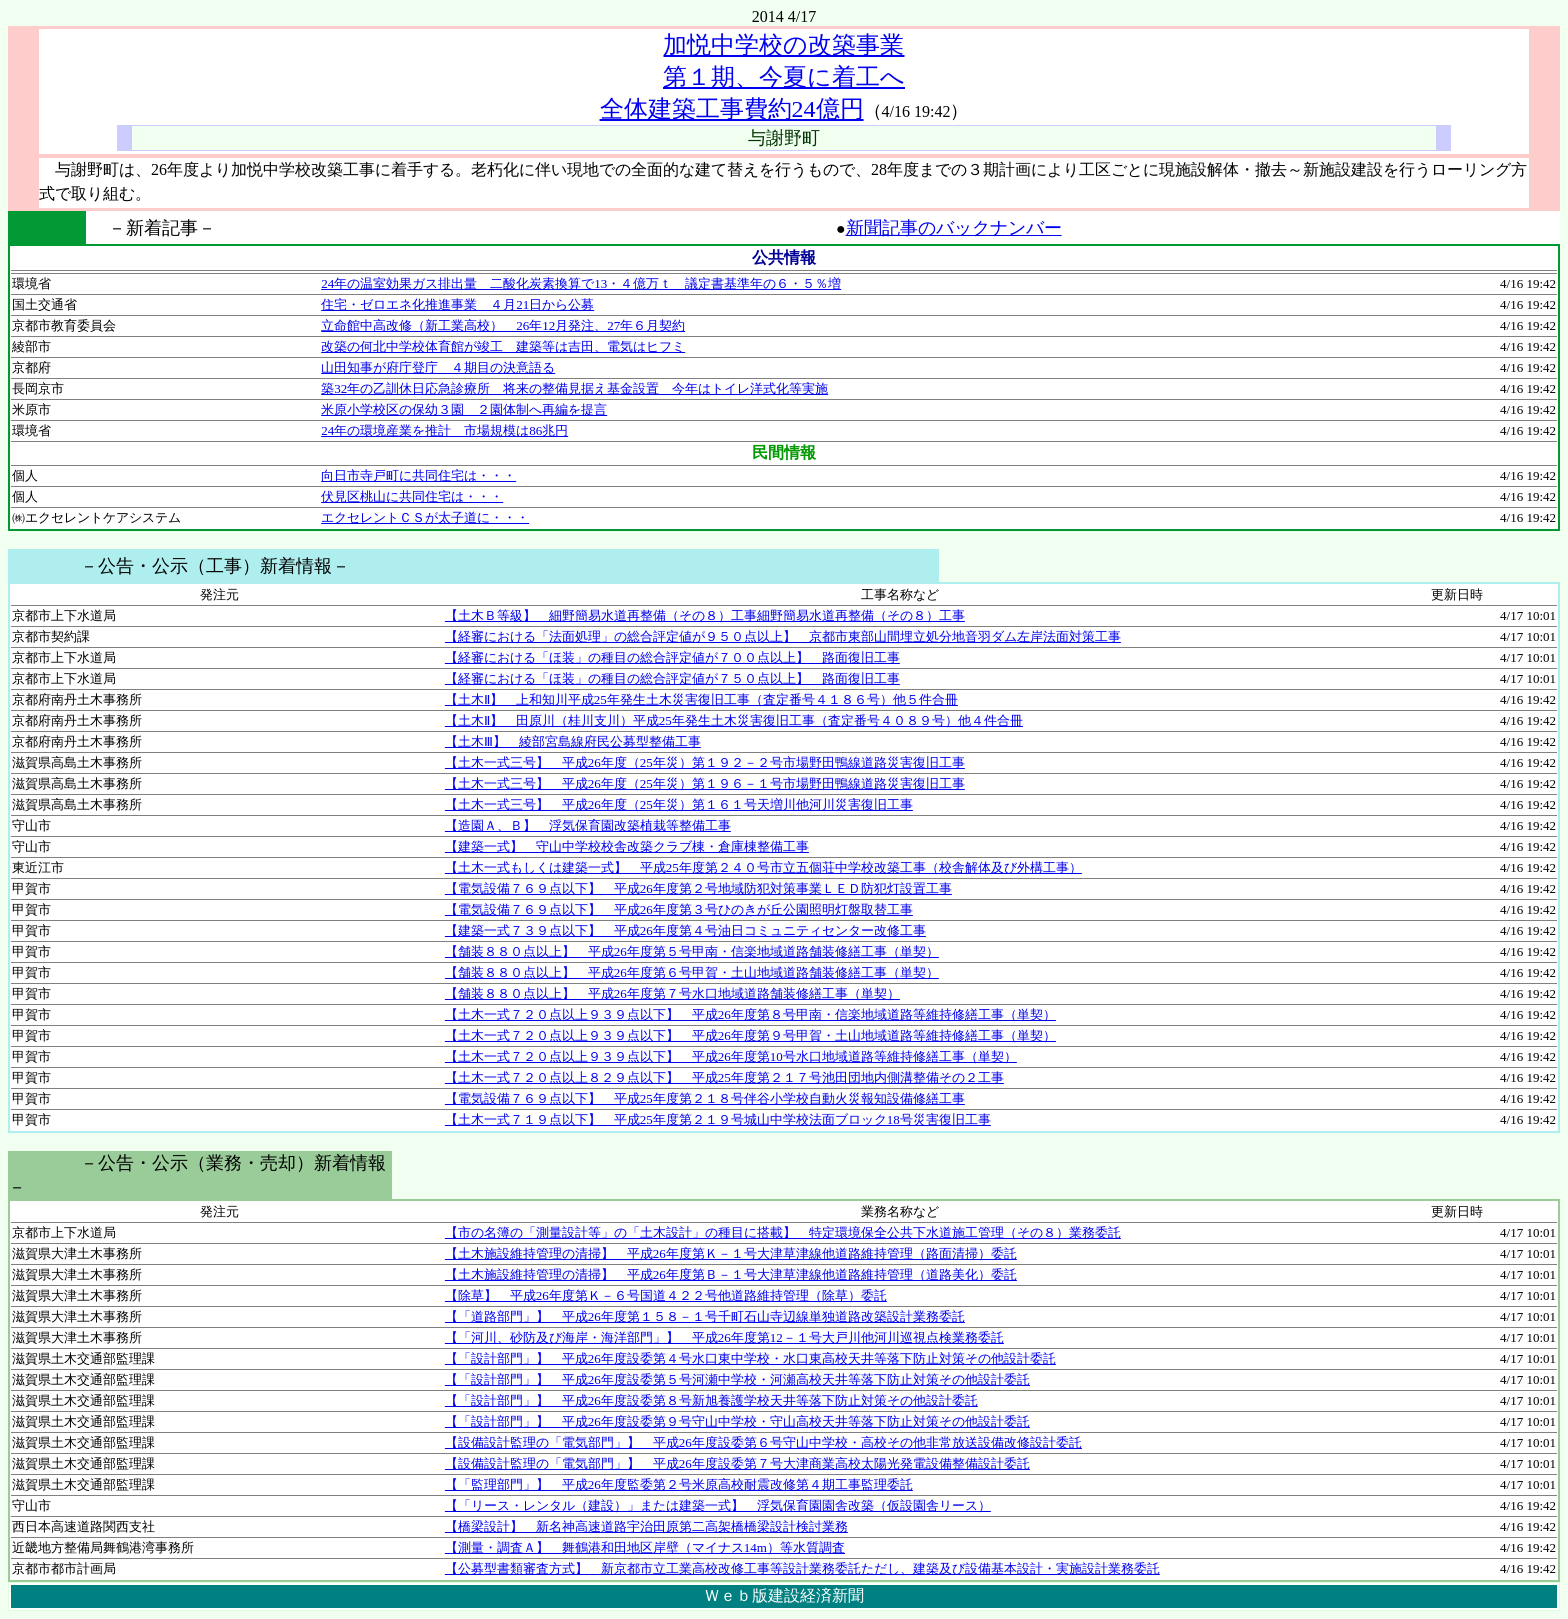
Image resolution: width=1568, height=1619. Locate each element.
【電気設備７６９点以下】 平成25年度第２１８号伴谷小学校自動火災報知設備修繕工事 (705, 1098)
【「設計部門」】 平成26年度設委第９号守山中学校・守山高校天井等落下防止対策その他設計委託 (737, 1421)
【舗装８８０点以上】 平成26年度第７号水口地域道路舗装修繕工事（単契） (672, 993)
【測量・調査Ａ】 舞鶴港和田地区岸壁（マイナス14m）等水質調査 (645, 1547)
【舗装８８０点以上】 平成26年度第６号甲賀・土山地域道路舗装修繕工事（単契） (692, 972)
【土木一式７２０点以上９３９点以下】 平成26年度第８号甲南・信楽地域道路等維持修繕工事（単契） (750, 1014)
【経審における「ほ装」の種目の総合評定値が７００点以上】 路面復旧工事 (672, 657)
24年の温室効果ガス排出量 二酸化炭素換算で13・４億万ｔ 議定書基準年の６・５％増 (581, 283)
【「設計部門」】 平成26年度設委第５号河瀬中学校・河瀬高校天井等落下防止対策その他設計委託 (737, 1379)
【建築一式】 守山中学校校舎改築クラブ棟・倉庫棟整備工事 (627, 846)
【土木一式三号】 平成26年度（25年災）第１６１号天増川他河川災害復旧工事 (679, 804)
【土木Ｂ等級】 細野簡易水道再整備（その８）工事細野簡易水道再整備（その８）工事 (705, 615)
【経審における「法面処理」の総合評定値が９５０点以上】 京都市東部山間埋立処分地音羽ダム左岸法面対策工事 (783, 636)
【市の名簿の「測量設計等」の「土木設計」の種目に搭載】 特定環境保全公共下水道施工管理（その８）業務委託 (783, 1232)
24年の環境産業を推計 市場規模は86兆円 (444, 430)
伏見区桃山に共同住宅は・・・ (412, 496)
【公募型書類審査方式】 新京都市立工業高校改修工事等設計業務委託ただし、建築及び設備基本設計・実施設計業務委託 (802, 1568)
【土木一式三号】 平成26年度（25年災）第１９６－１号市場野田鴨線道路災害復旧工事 (705, 783)
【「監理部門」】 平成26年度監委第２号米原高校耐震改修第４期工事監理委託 (679, 1484)
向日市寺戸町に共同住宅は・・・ (418, 475)
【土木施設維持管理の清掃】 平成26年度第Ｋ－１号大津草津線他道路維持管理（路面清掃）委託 (731, 1253)
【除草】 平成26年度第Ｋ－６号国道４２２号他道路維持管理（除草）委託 (666, 1295)
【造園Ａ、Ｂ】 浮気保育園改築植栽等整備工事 (588, 825)
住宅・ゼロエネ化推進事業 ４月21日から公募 (457, 304)
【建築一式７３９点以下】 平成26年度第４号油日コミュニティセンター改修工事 (685, 930)
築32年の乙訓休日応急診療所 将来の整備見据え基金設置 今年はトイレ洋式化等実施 (574, 388)
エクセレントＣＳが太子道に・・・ (425, 517)
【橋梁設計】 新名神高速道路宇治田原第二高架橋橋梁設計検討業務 (646, 1526)
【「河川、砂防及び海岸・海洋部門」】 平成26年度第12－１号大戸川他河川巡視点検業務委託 (724, 1337)
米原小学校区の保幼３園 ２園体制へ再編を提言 (464, 409)
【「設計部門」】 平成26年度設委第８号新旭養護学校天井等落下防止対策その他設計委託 (711, 1400)
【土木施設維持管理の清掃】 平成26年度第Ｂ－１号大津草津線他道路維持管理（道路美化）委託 (731, 1274)
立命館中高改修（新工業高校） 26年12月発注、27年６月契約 (503, 325)
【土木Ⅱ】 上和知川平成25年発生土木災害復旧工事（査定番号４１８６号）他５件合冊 (701, 699)
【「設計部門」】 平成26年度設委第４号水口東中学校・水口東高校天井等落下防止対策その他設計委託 (750, 1358)
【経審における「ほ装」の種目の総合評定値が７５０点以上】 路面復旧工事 (672, 678)
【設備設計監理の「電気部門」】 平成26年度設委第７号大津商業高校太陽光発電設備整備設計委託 (737, 1463)
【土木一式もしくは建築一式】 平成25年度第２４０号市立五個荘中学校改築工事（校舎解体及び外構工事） (763, 867)
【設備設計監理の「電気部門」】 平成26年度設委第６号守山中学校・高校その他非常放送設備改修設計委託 (763, 1442)
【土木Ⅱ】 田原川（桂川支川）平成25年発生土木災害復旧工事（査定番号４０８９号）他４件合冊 (734, 720)
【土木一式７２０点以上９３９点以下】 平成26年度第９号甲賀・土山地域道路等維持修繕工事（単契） (750, 1035)
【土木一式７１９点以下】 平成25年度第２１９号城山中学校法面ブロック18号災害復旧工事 (718, 1119)
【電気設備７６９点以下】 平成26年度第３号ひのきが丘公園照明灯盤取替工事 (679, 909)
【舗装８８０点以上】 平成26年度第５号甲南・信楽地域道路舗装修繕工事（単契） (692, 951)
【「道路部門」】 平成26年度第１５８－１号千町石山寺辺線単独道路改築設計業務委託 (705, 1316)
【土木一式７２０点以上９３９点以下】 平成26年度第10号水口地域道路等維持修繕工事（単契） (731, 1056)
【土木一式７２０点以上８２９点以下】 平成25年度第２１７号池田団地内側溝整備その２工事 (724, 1077)
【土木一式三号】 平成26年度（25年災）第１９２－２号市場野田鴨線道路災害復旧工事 (705, 762)
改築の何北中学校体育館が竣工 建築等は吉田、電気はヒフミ (503, 346)
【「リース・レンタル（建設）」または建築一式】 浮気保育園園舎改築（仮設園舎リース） (718, 1505)
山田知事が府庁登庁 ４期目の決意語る (438, 367)
